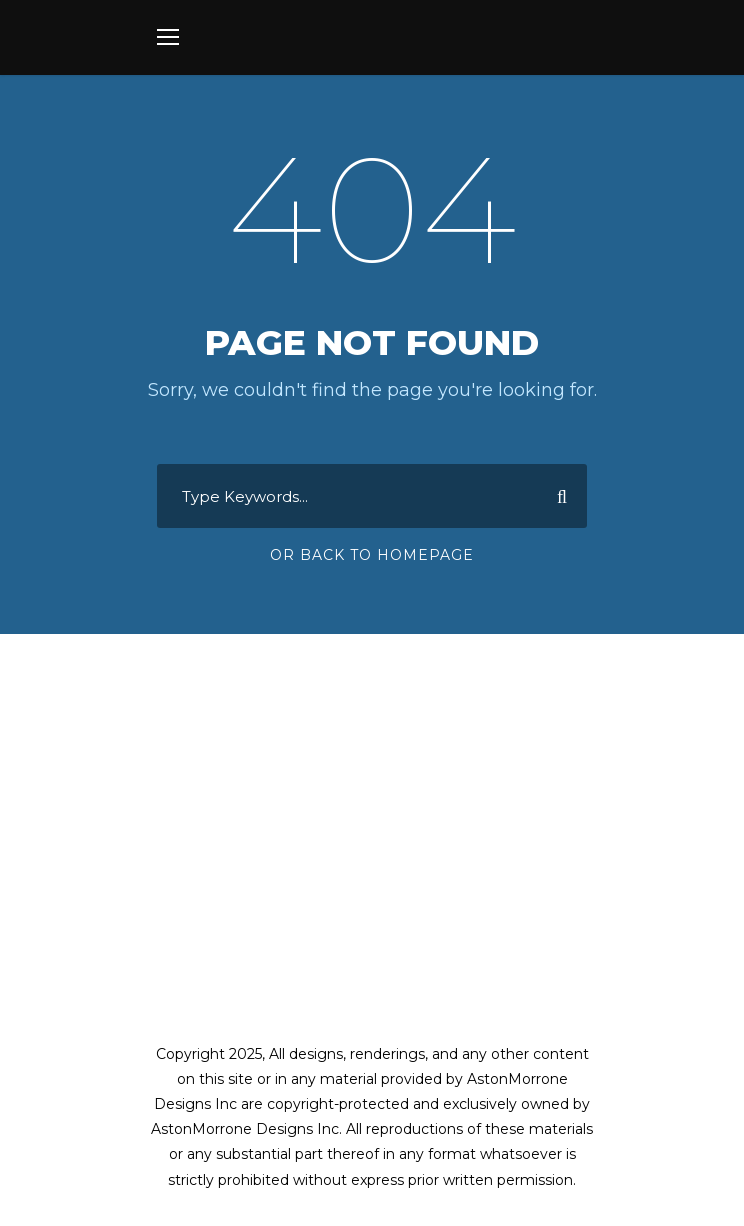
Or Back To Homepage (372, 555)
